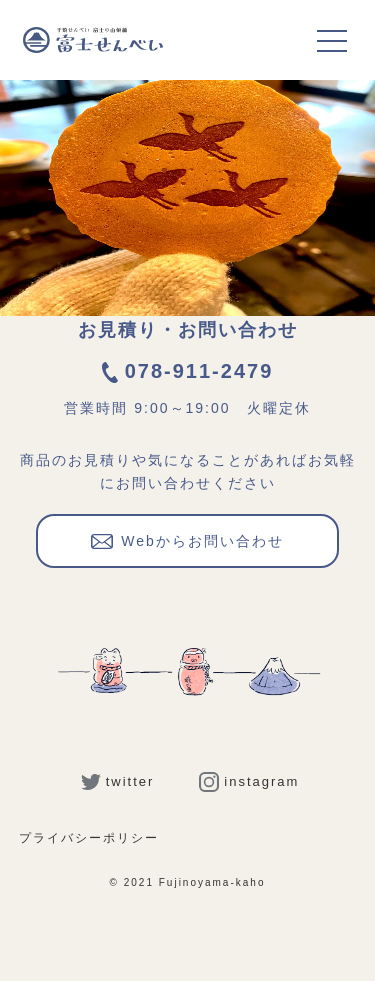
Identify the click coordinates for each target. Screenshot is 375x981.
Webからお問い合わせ (187, 539)
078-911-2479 (188, 371)
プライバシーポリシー (89, 838)
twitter (118, 781)
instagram (249, 781)
